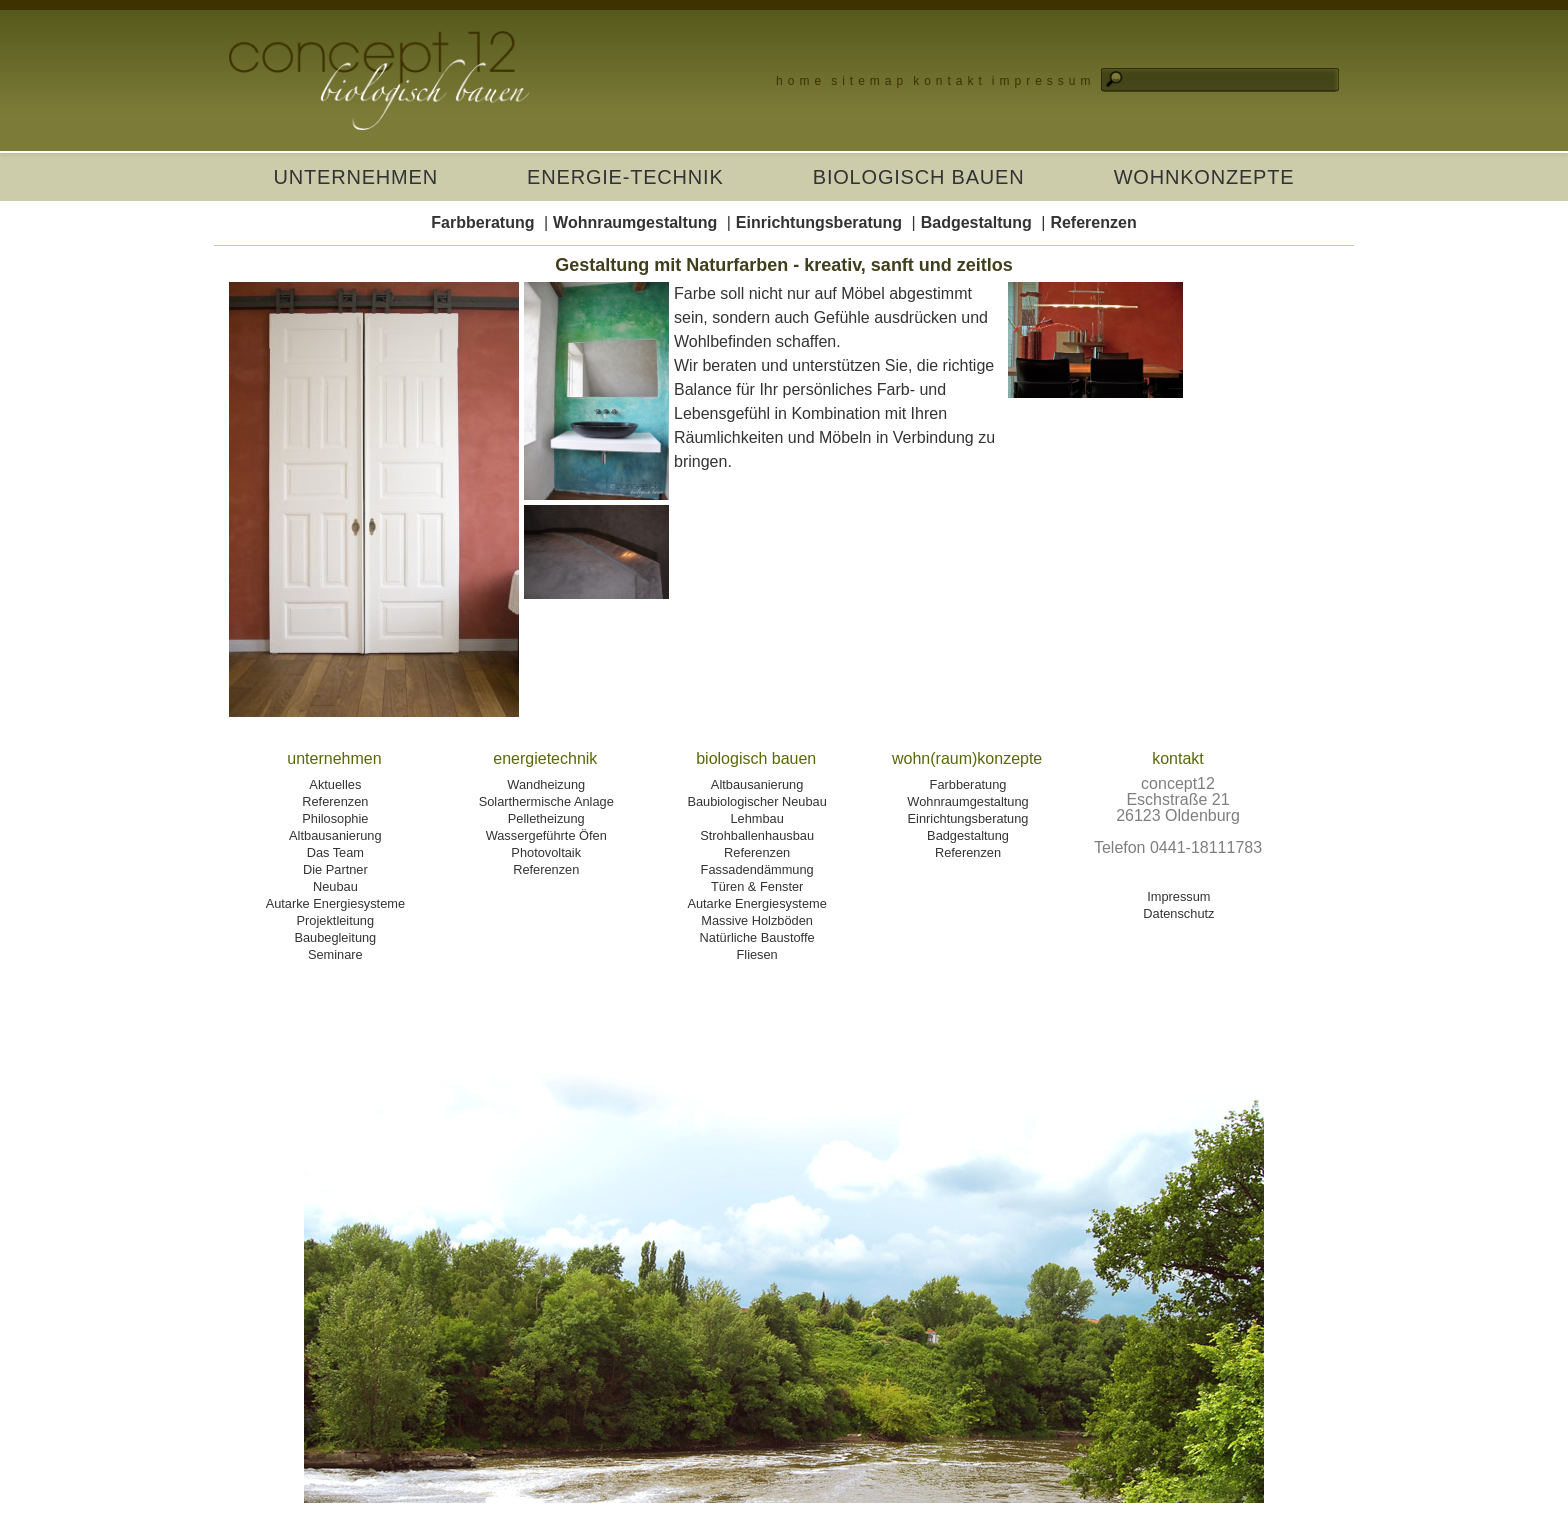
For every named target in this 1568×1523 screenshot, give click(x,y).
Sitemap (869, 81)
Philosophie (335, 818)
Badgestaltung (976, 222)
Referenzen (1093, 222)
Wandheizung (546, 784)
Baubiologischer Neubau (756, 801)
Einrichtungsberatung (819, 222)
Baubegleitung (335, 937)
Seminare (335, 954)
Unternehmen (356, 177)
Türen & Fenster (757, 886)
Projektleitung (336, 920)
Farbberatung (482, 222)
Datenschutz (1178, 913)
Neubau (335, 886)
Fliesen (756, 954)
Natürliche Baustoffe (757, 937)
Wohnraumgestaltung (635, 222)
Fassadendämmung (757, 869)
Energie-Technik (625, 177)
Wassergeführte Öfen (546, 835)
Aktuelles (335, 784)
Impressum (1044, 81)
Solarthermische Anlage (546, 801)
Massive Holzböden (757, 920)
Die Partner (335, 869)
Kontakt (950, 81)
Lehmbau (756, 818)
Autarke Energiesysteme (335, 903)
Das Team (335, 852)
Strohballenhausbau (757, 835)
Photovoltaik (546, 852)
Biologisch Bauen (919, 177)
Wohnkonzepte (1204, 177)
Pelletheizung (546, 818)
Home (801, 81)
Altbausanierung (335, 835)
